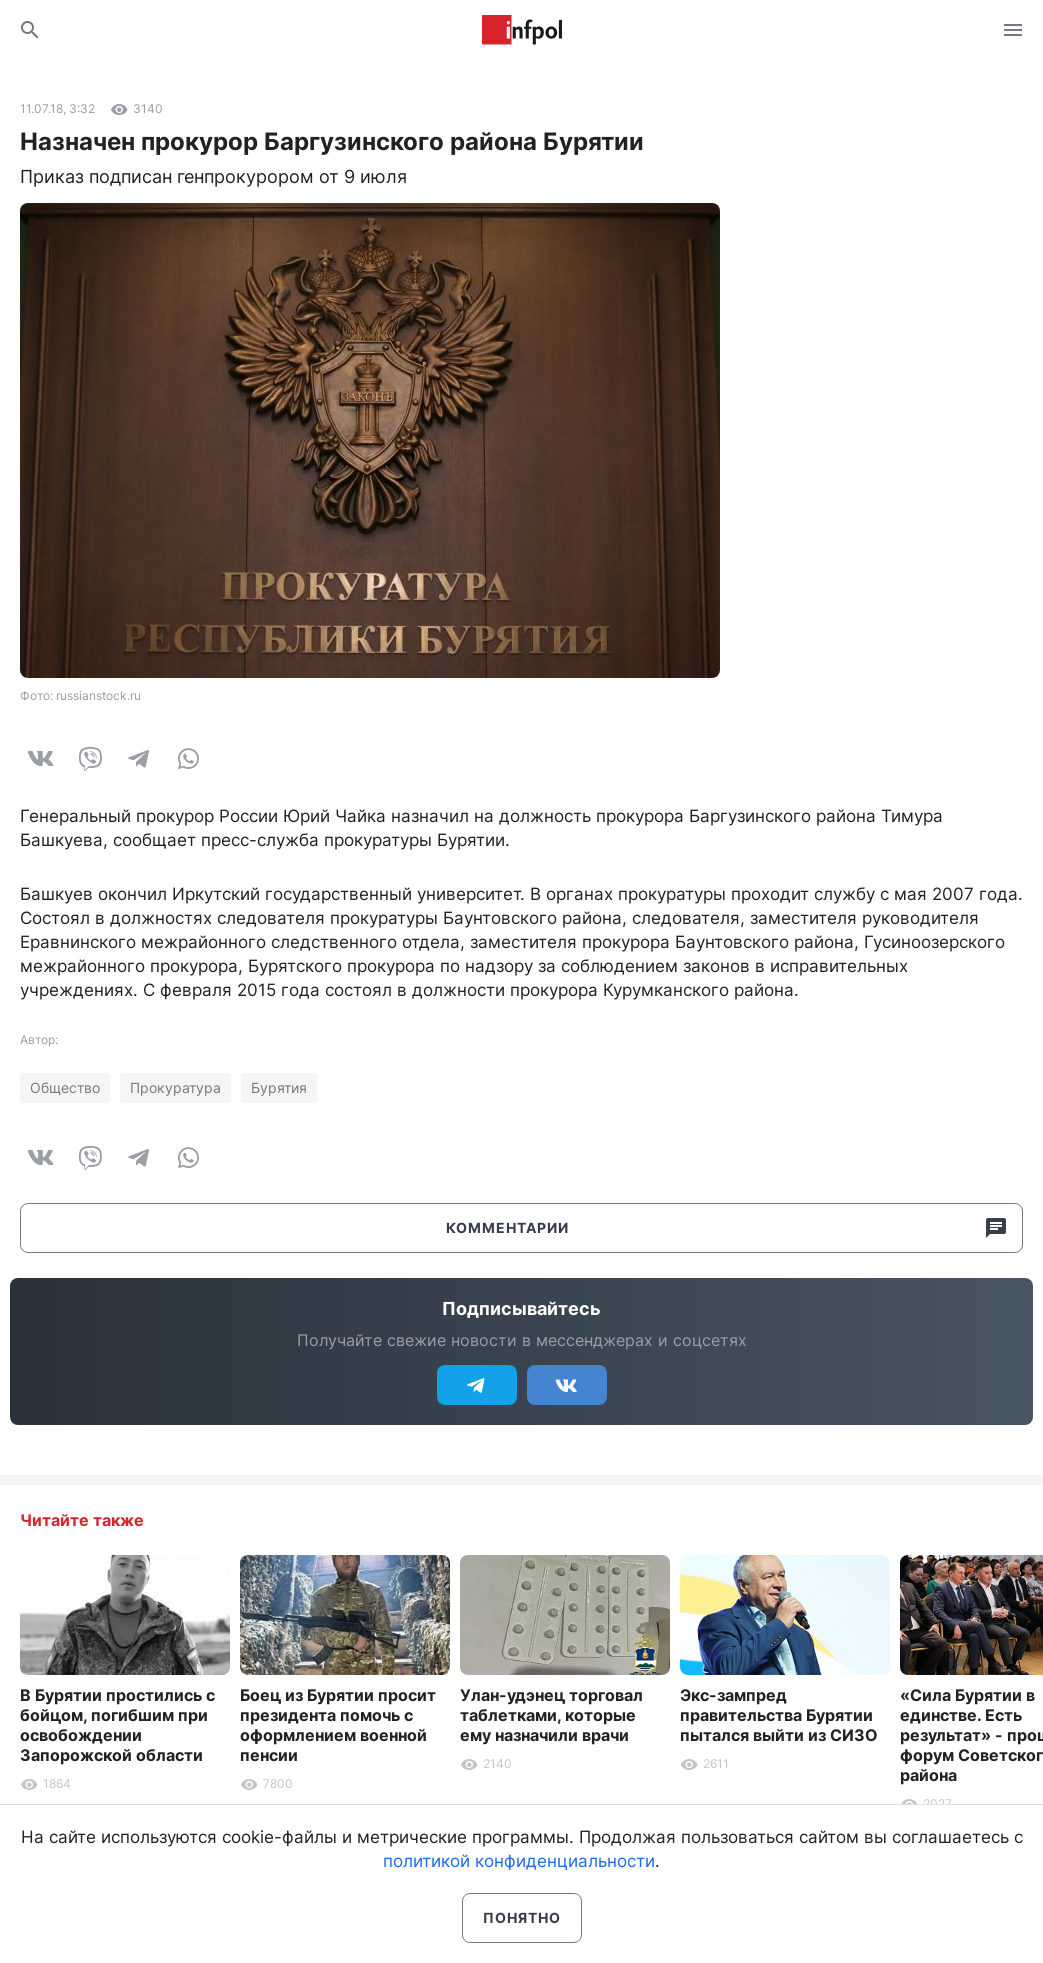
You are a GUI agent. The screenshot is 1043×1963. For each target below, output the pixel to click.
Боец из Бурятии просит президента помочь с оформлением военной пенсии (338, 1725)
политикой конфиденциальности (519, 1861)
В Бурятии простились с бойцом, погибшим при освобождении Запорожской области (117, 1725)
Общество (65, 1087)
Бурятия (279, 1087)
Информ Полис (522, 30)
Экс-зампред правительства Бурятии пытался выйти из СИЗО (779, 1715)
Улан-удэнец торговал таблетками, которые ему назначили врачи (551, 1715)
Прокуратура (175, 1087)
